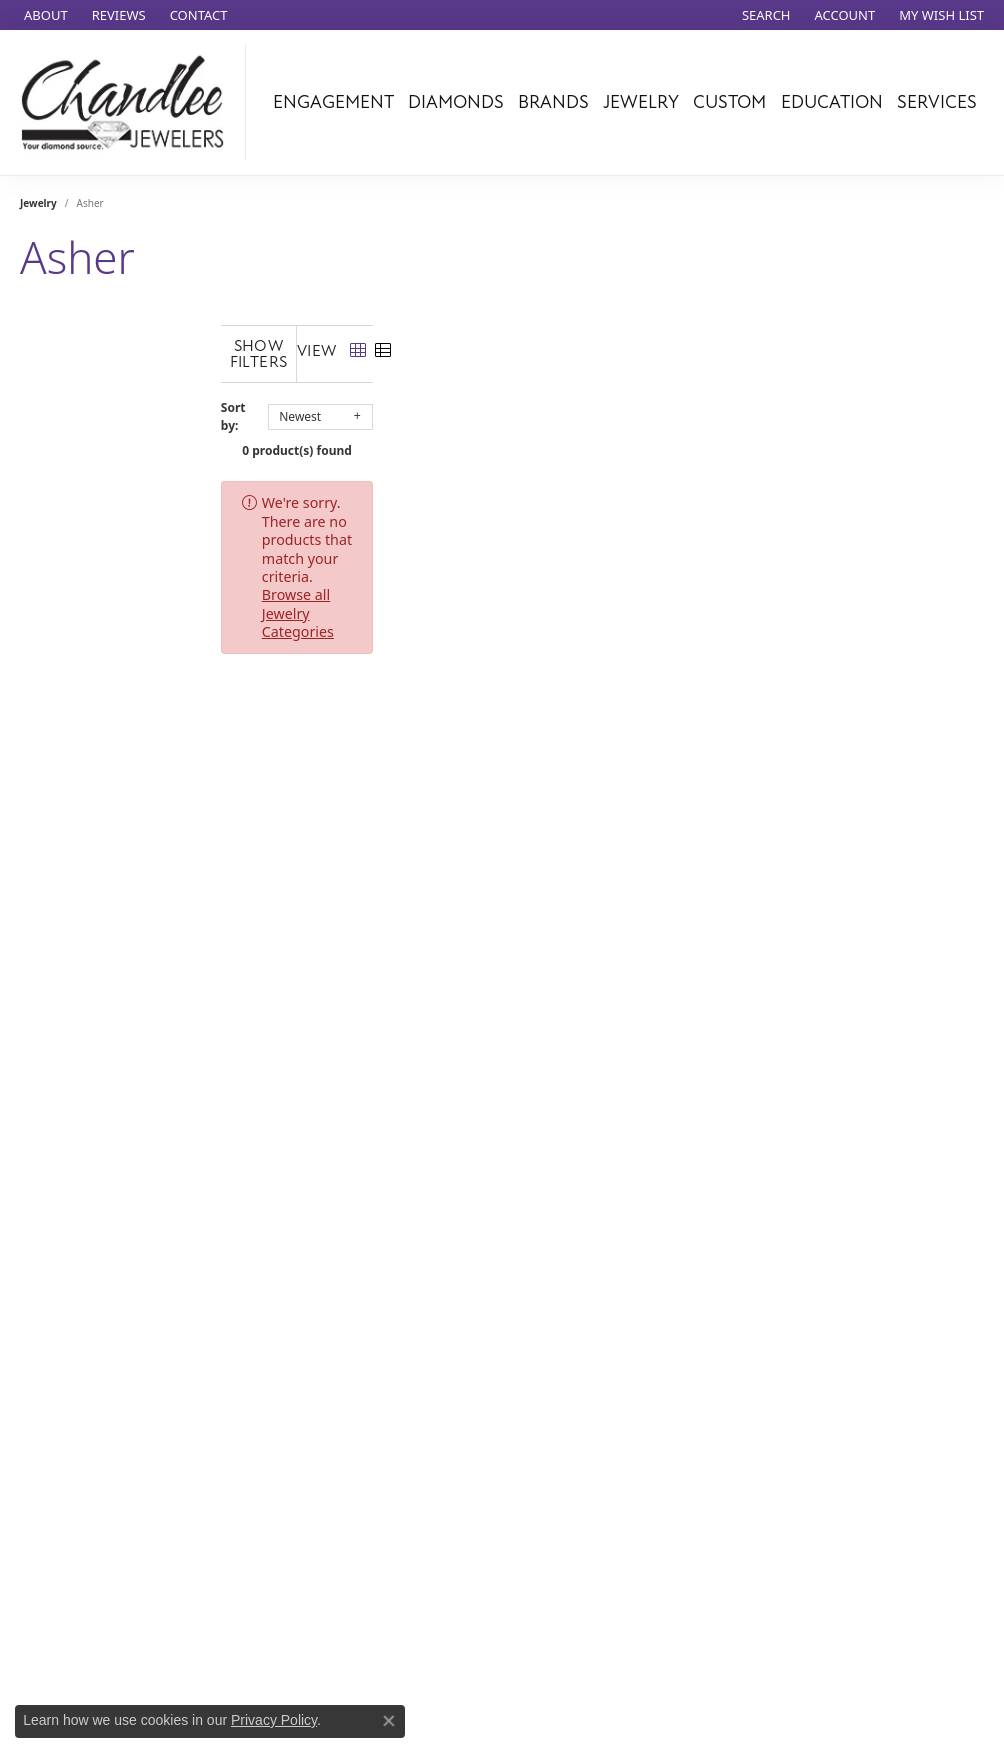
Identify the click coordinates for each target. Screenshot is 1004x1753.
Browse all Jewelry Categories (585, 486)
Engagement (333, 102)
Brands (553, 102)
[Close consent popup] (389, 1721)
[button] (764, 15)
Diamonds (456, 102)
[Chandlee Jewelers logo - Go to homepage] (128, 102)
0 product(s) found (515, 434)
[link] (44, 15)
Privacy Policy (274, 1720)
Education (832, 102)
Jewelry (641, 102)
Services (937, 102)
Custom (729, 102)
